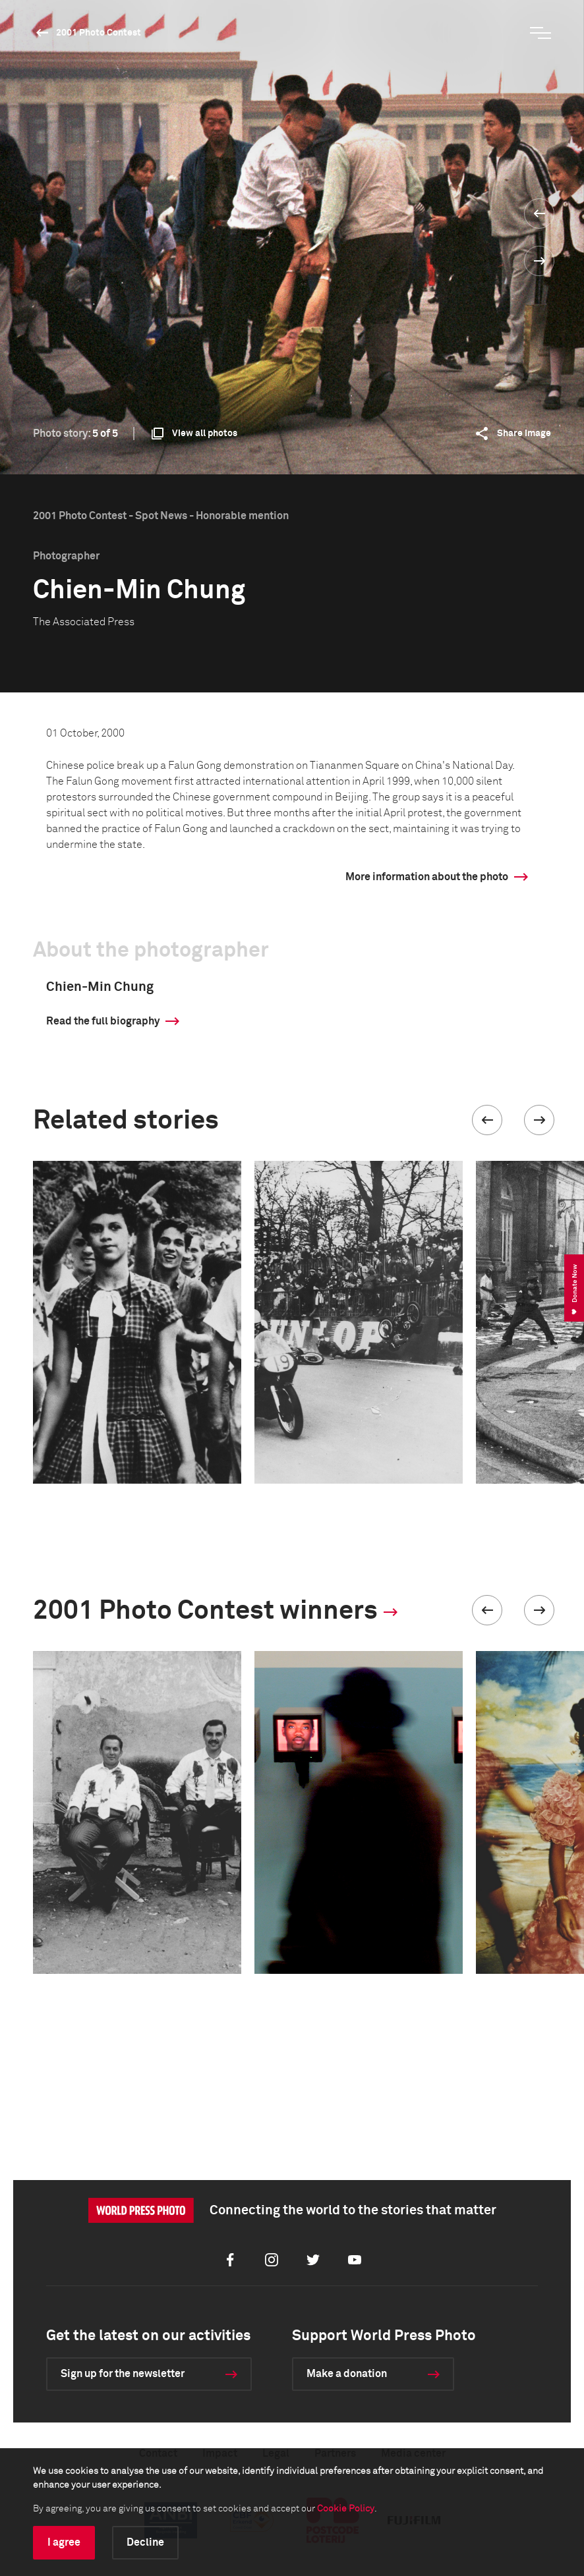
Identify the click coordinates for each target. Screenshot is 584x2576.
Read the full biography (103, 1021)
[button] (487, 1120)
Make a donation (347, 2373)
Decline (145, 2542)
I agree (63, 2542)
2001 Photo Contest (98, 33)
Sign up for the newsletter (123, 2373)
